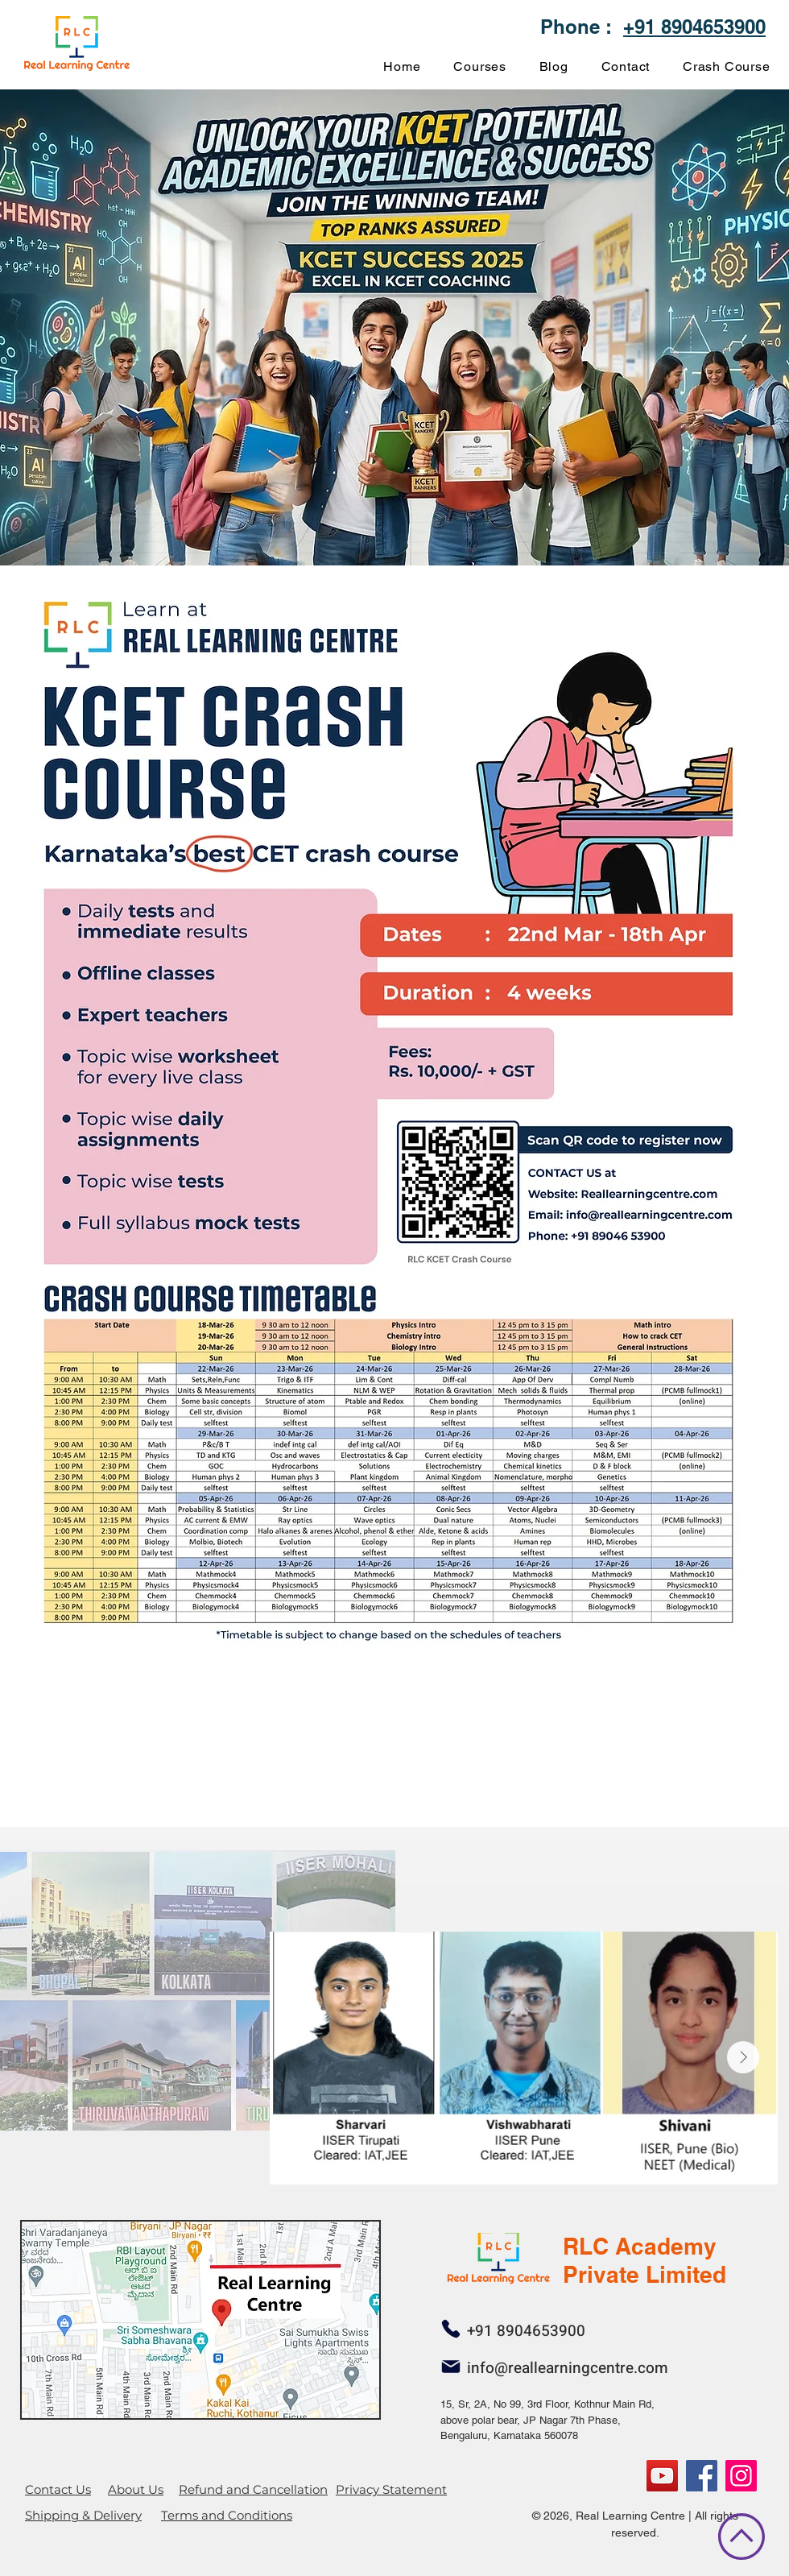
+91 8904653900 (694, 26)
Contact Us (58, 2489)
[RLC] (741, 2475)
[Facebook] (701, 2475)
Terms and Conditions (226, 2515)
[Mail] (450, 2366)
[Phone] (450, 2329)
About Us (135, 2489)
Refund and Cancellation (253, 2489)
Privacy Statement (391, 2489)
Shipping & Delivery (83, 2515)
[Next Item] (743, 2057)
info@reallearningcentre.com (567, 2368)
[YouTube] (662, 2475)
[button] (479, 66)
